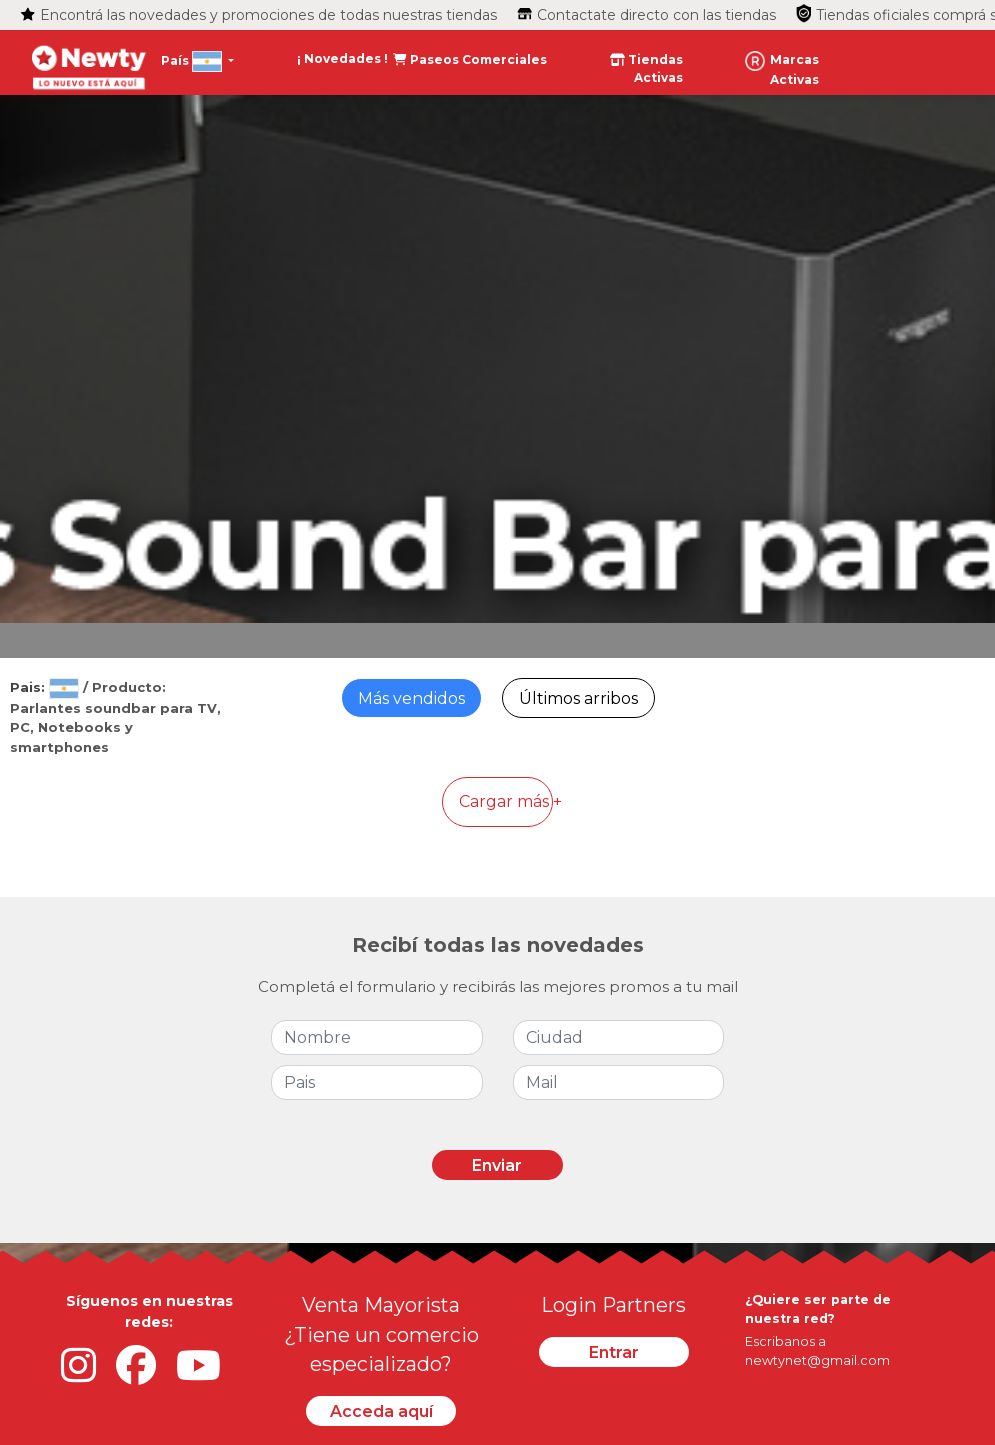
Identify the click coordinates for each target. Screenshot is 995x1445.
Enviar (497, 1165)
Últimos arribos (578, 698)
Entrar (614, 1352)
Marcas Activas (782, 69)
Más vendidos (411, 698)
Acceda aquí (381, 1411)
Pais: (46, 687)
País (193, 61)
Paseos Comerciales (470, 59)
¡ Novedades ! (344, 58)
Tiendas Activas (646, 68)
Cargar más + (506, 801)
